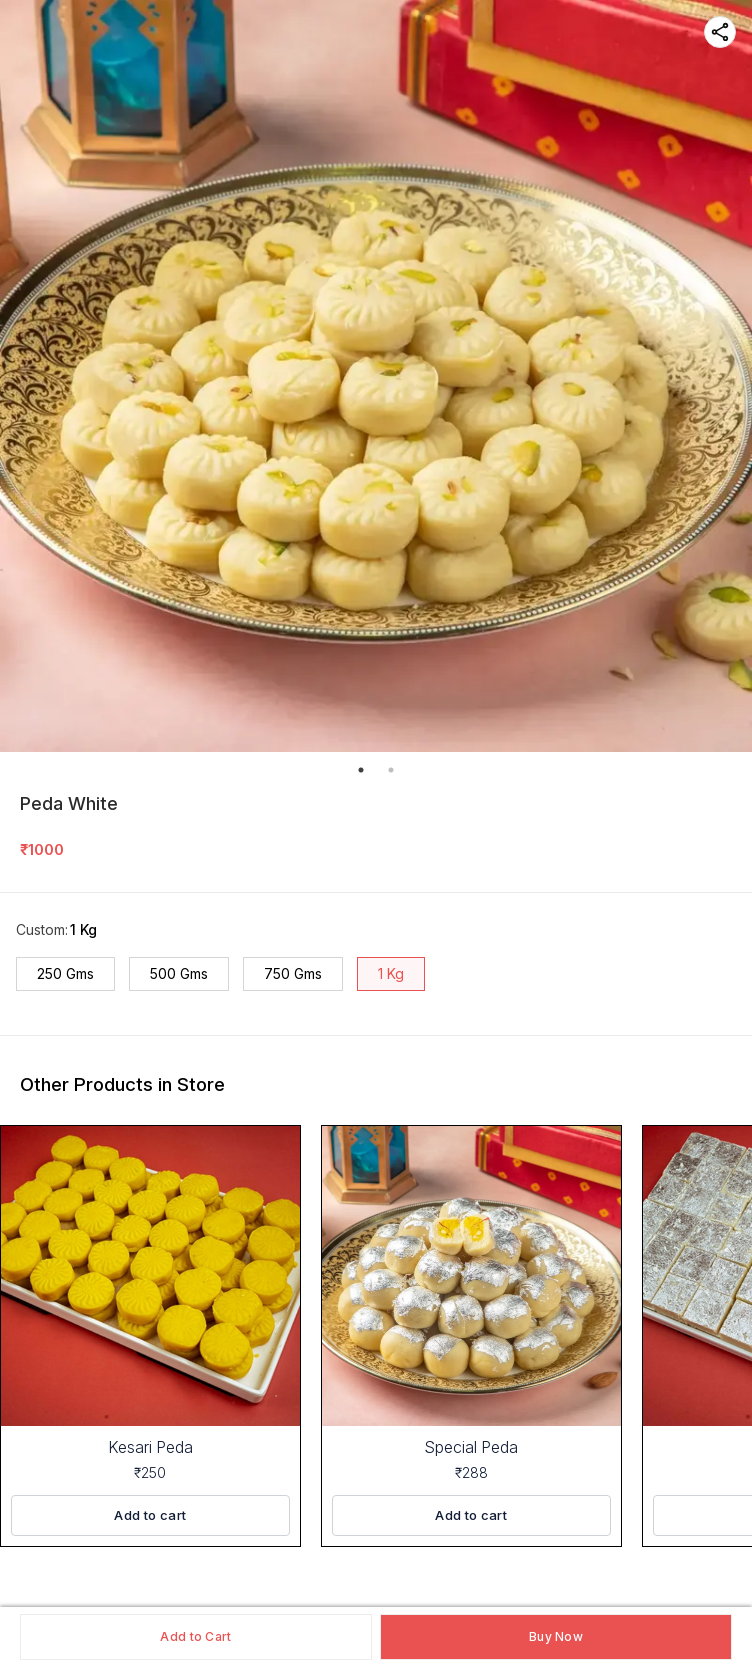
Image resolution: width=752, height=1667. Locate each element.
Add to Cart (195, 1636)
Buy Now (556, 1636)
